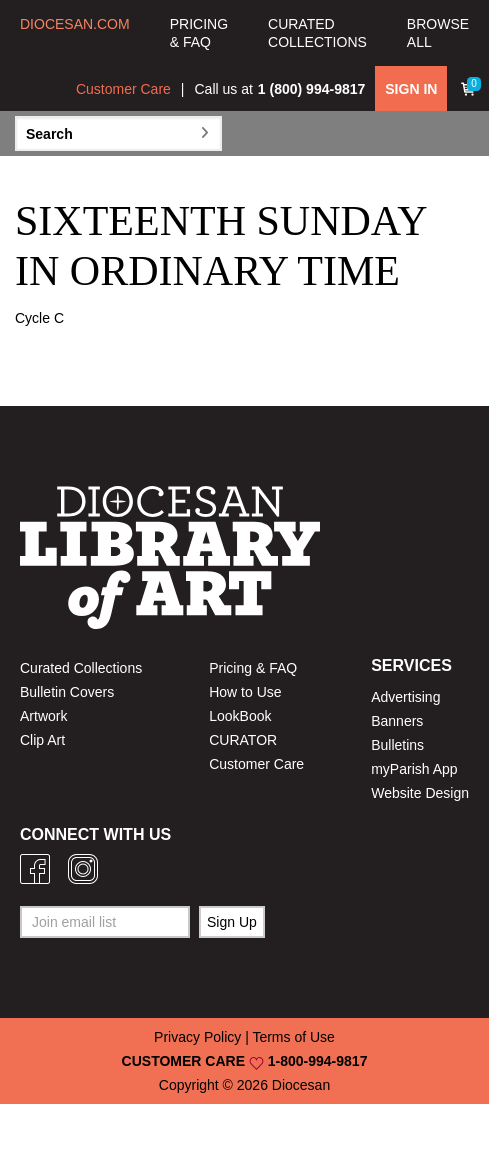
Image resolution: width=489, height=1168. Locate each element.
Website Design (420, 793)
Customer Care (123, 89)
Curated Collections (81, 668)
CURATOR (243, 740)
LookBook (240, 716)
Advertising (405, 697)
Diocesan (301, 1085)
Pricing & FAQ (253, 668)
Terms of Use (293, 1037)
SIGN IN (411, 89)
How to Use (245, 692)
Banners (397, 721)
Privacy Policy (197, 1037)
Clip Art (42, 740)
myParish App (414, 769)
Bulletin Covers (67, 692)
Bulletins (397, 745)
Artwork (43, 716)
